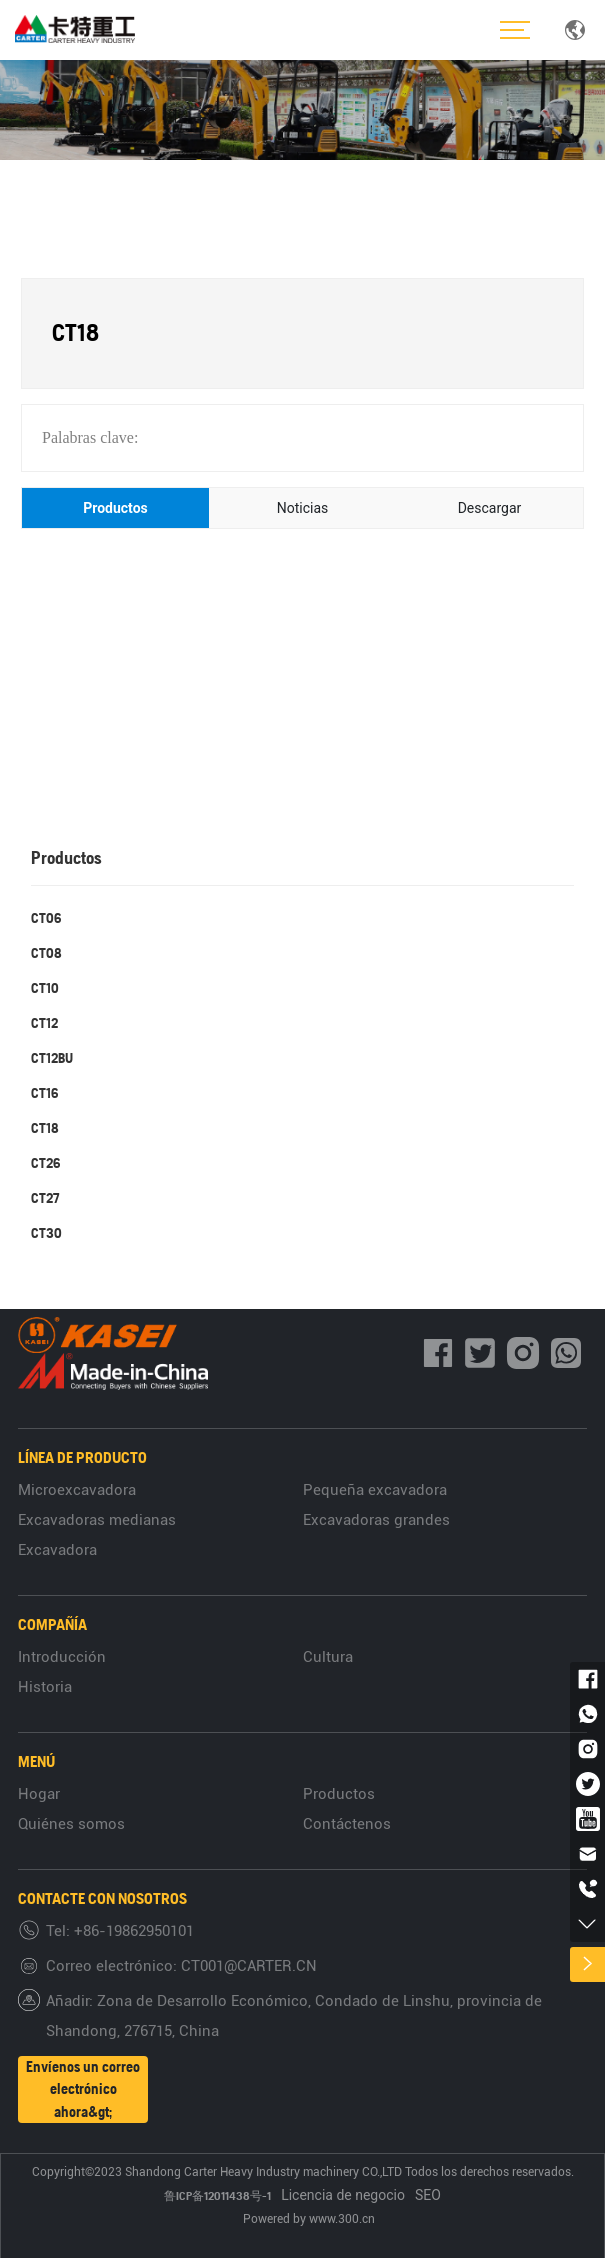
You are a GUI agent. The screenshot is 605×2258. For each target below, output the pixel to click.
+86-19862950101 (134, 1931)
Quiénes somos (71, 1824)
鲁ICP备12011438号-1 (217, 2196)
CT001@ (209, 1966)
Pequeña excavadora (375, 1490)
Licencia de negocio (343, 2195)
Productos (339, 1794)
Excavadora (57, 1550)
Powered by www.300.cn (310, 2219)
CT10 (45, 988)
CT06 (46, 918)
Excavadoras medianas (97, 1520)
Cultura (328, 1657)
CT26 (45, 1163)
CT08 (46, 953)
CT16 (44, 1093)
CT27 (45, 1198)
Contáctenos (347, 1824)
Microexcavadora (77, 1490)
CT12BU (52, 1058)
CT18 (45, 1128)
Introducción (62, 1657)
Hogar (39, 1794)
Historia (45, 1687)
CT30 (46, 1233)
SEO (428, 2195)
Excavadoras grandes (376, 1520)
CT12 (44, 1023)
